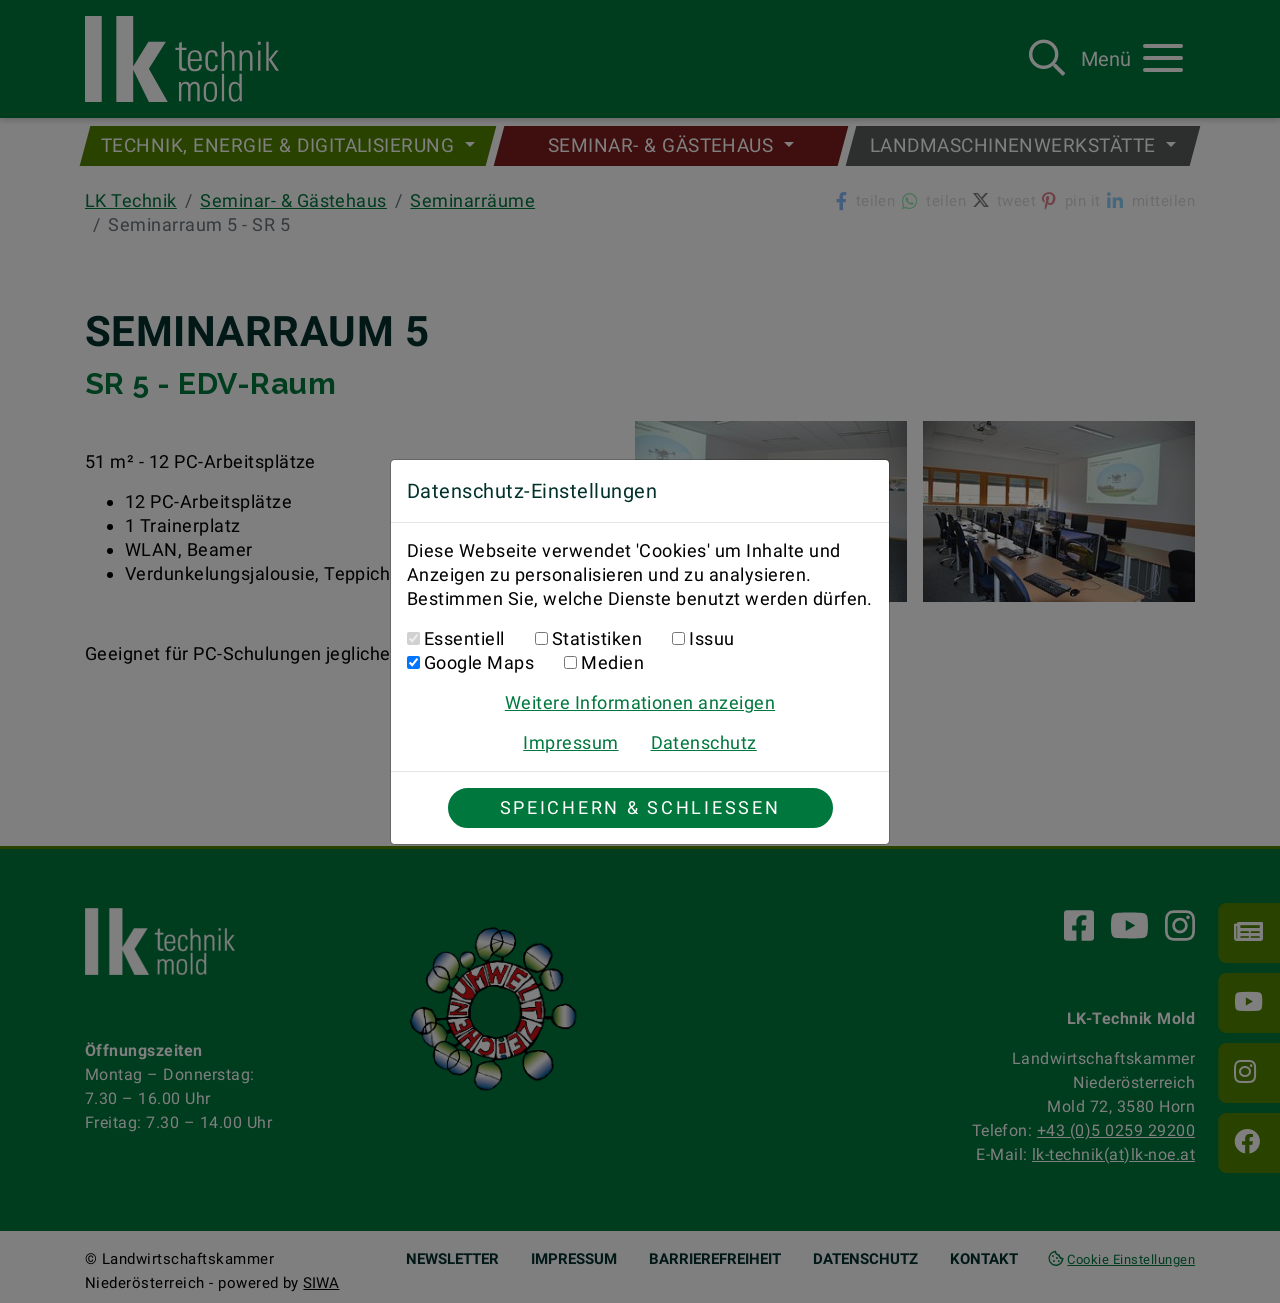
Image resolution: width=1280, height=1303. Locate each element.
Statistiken (597, 638)
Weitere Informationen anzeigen (640, 702)
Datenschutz (704, 742)
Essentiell (464, 638)
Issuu (711, 638)
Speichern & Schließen (640, 807)
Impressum (570, 742)
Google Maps (479, 662)
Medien (612, 662)
